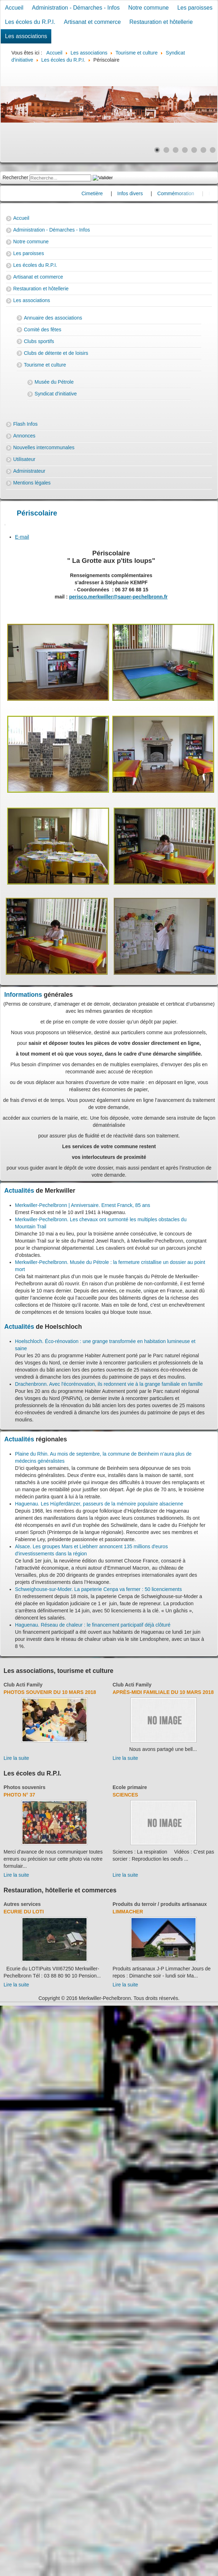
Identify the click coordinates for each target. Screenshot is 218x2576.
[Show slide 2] (166, 150)
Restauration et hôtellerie (161, 22)
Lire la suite (16, 1758)
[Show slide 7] (213, 150)
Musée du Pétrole (54, 382)
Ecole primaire (130, 1787)
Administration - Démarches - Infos (76, 8)
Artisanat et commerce (92, 22)
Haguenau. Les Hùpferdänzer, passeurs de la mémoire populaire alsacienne (99, 1504)
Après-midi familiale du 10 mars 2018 (163, 1692)
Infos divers (147, 193)
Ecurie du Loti (24, 1911)
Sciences (125, 1795)
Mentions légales (32, 483)
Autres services (22, 1904)
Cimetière (109, 193)
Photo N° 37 (19, 1795)
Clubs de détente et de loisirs (56, 353)
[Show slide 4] (185, 150)
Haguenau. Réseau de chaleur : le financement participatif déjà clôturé (93, 1625)
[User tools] (5, 524)
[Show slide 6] (203, 150)
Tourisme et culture (45, 365)
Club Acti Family (23, 1685)
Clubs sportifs (39, 341)
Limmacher (128, 1911)
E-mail (22, 537)
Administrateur (29, 471)
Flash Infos (25, 424)
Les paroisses (195, 8)
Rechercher (15, 177)
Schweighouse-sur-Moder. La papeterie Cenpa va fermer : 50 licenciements (98, 1589)
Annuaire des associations (53, 318)
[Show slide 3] (175, 150)
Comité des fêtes (42, 329)
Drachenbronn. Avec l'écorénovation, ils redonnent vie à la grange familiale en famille (109, 1384)
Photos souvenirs (24, 1787)
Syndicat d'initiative (56, 393)
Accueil (14, 8)
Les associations (26, 36)
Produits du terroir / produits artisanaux (160, 1904)
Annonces (24, 436)
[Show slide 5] (194, 150)
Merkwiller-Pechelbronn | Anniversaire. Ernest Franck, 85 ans (82, 1205)
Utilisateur (24, 459)
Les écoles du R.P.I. (30, 22)
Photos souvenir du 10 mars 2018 (50, 1692)
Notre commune (148, 8)
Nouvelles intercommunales (43, 447)
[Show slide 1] (157, 150)
